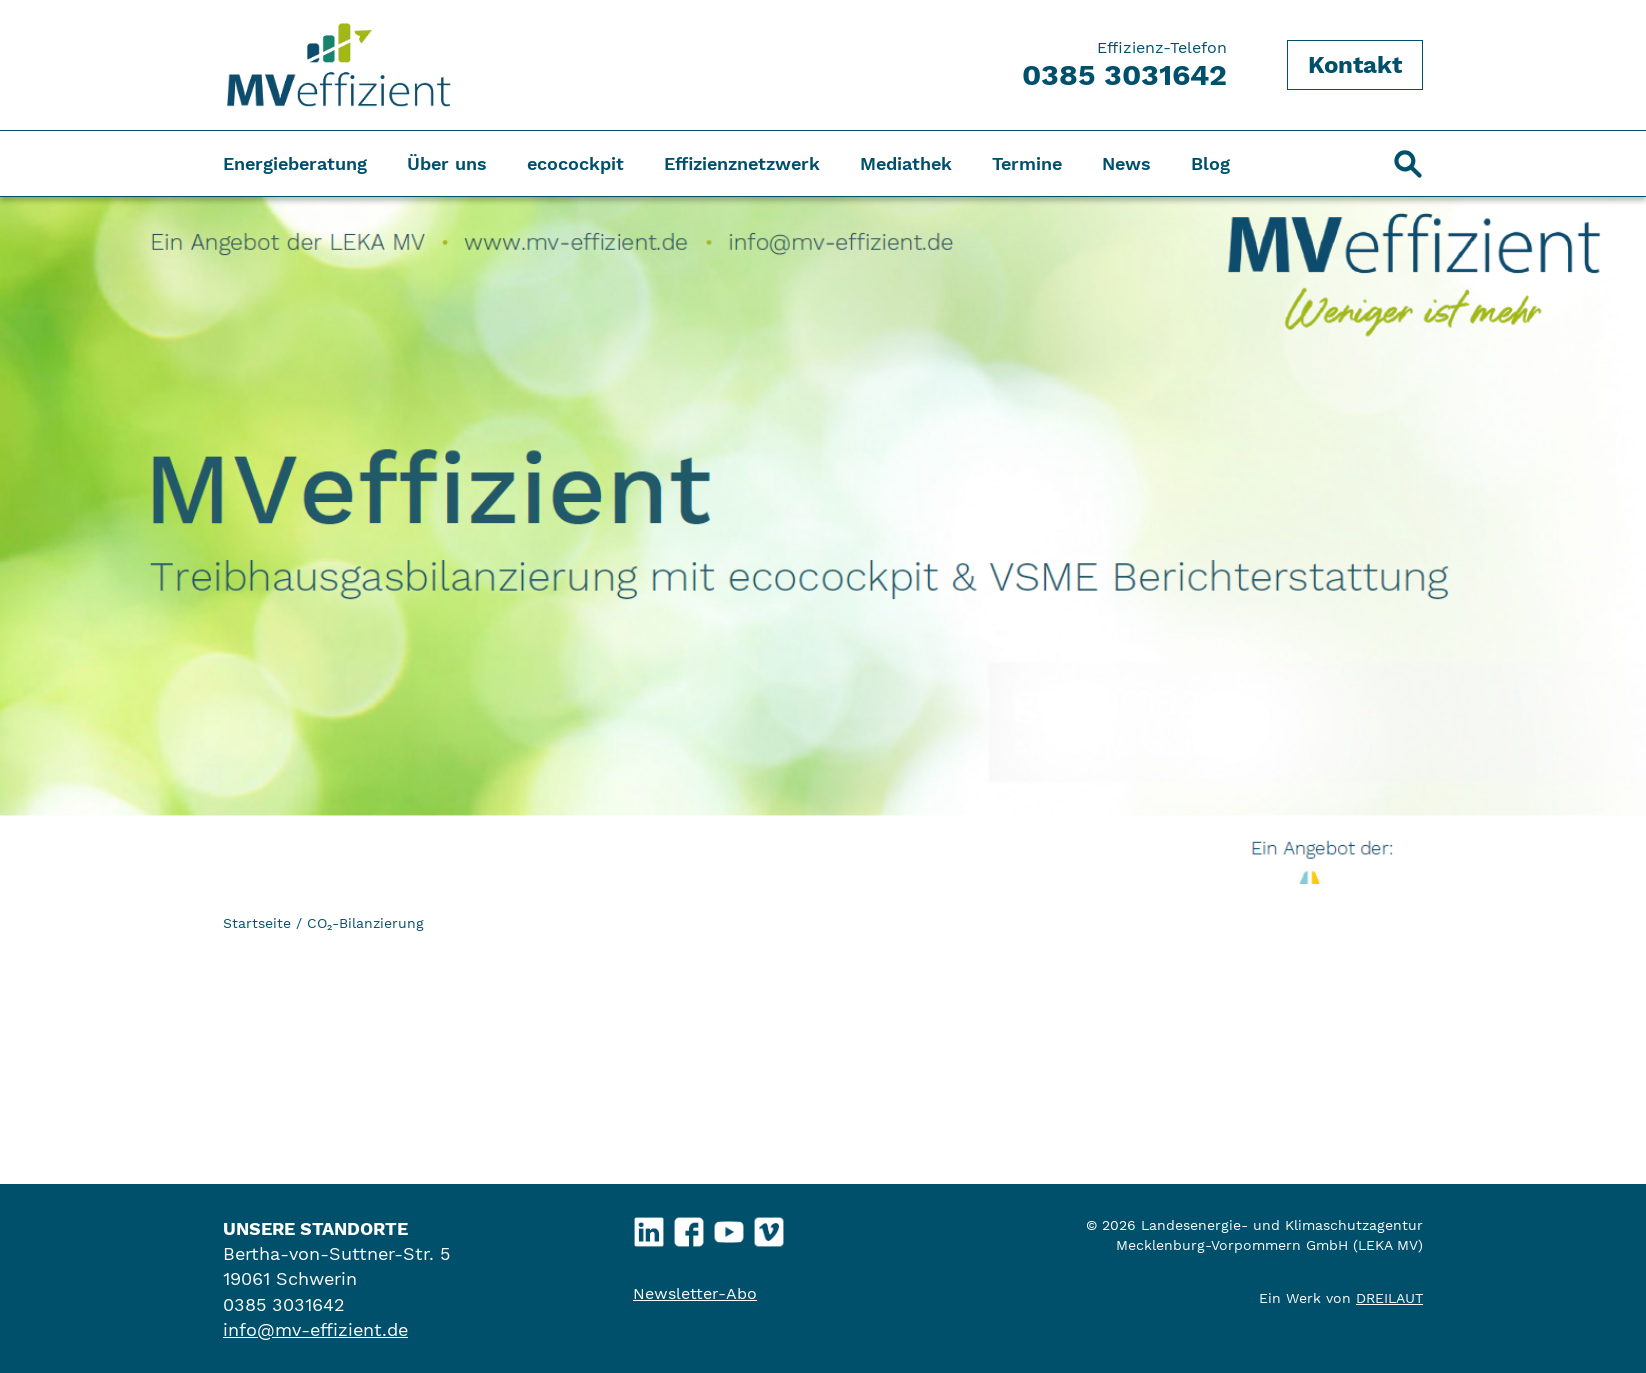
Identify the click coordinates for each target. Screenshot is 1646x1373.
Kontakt (1355, 65)
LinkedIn (649, 1227)
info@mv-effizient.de (315, 1329)
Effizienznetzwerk (742, 163)
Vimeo (769, 1227)
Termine (1027, 163)
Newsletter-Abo (695, 1293)
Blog (1210, 163)
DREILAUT (1389, 1298)
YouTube (729, 1227)
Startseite (257, 923)
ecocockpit (575, 163)
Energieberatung (295, 163)
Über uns (447, 163)
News (1126, 163)
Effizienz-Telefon (1124, 65)
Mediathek (906, 163)
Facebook (689, 1227)
